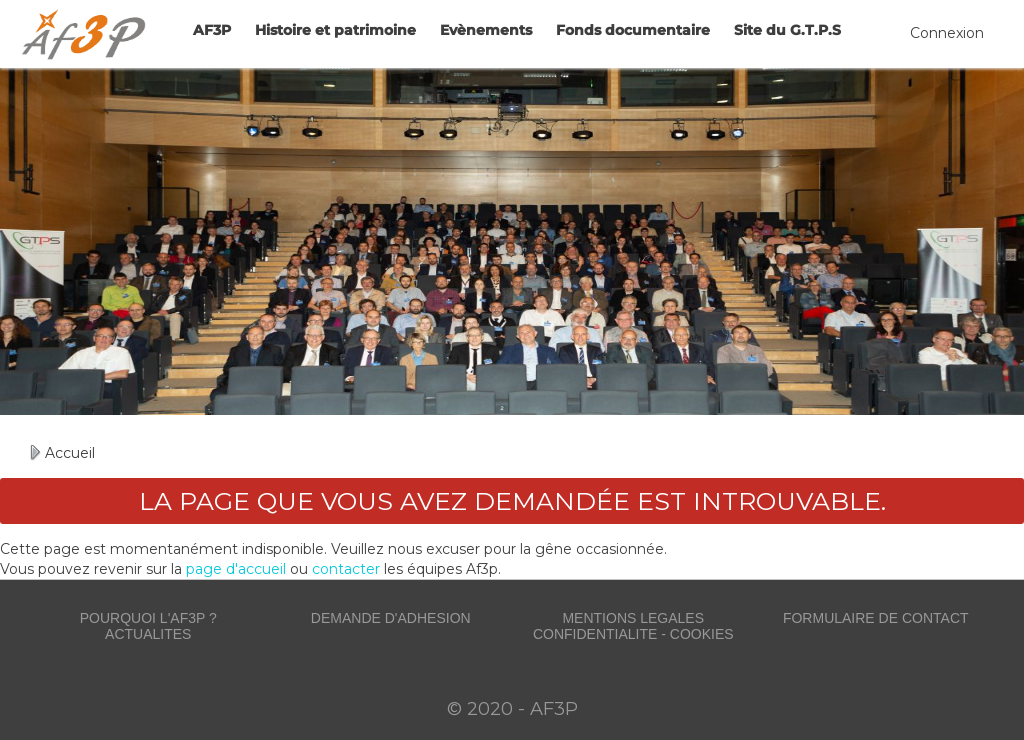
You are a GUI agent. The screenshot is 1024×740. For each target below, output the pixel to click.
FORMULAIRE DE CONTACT (876, 618)
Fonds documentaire (633, 30)
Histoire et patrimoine (335, 30)
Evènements (486, 30)
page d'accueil (236, 569)
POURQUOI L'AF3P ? (148, 618)
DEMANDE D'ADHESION (391, 618)
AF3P (212, 30)
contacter (346, 569)
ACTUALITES (148, 634)
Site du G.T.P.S (787, 30)
